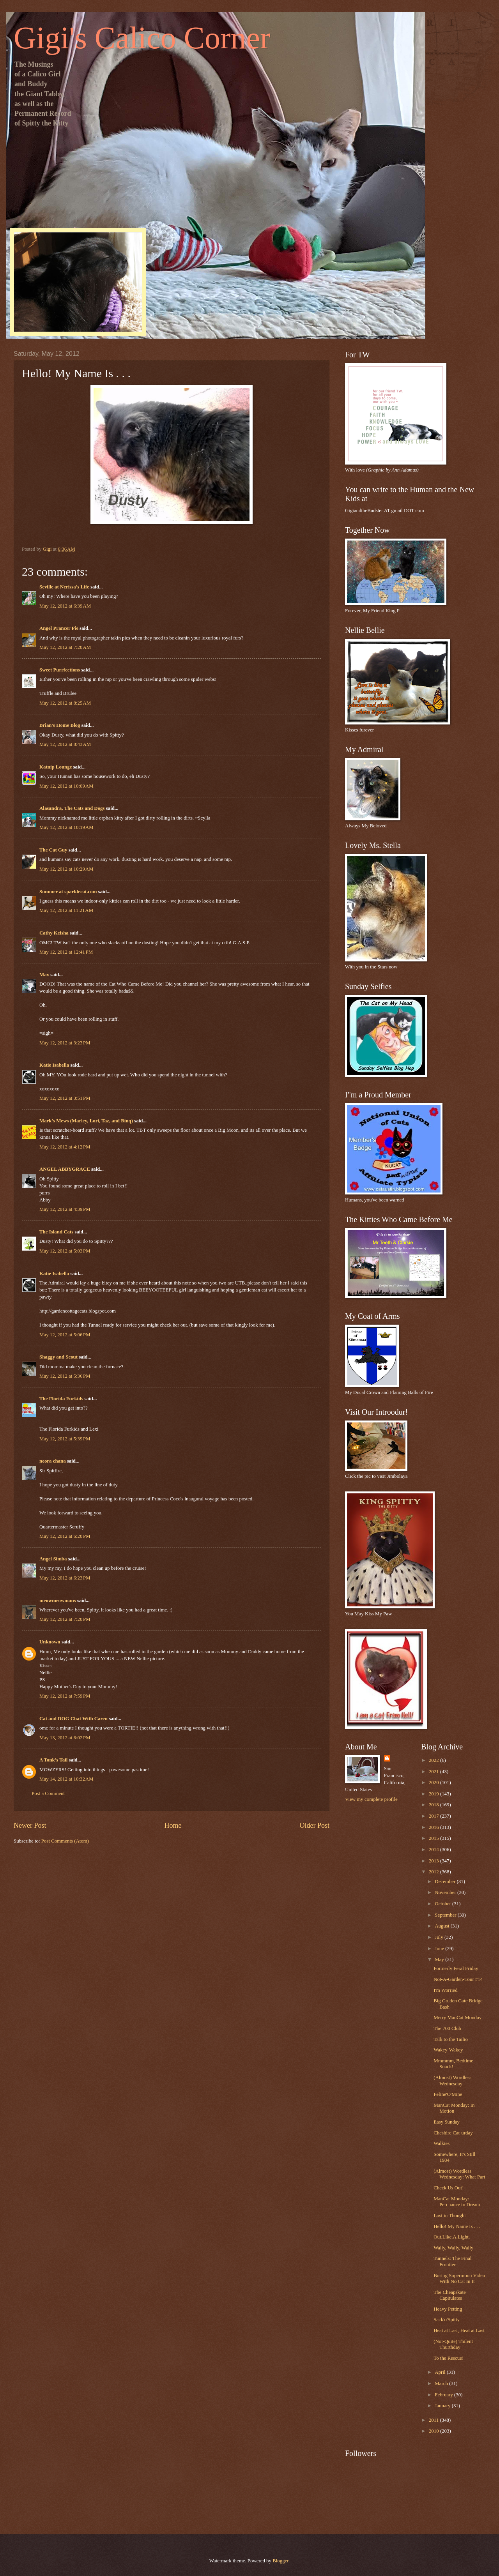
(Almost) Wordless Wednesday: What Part (459, 2174)
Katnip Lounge (55, 767)
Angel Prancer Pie (58, 628)
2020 (434, 1782)
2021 (434, 1771)
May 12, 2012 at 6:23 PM (64, 1578)
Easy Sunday (447, 2122)
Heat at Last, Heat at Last (459, 2330)
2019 (434, 1794)
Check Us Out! (449, 2188)
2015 (434, 1838)
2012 (434, 1872)
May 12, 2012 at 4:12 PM (64, 1147)
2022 (434, 1760)
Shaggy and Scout (58, 1357)
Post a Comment (48, 1793)
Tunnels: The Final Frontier (452, 2261)
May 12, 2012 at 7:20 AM (65, 647)
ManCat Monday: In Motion (454, 2108)
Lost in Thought (450, 2215)
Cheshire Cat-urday (453, 2133)
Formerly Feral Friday (456, 1968)
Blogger (280, 2561)
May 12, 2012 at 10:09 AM (66, 786)
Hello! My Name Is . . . (457, 2226)
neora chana (52, 1461)
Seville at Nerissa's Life (64, 587)
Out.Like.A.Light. (452, 2237)
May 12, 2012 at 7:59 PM (64, 1696)
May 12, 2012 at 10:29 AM (66, 869)
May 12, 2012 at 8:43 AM (65, 744)
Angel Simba (53, 1559)
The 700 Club (447, 2028)
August (442, 1926)
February (444, 2395)
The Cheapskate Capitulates (450, 2295)
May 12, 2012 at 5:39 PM (64, 1439)
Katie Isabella (54, 1065)
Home (172, 1825)
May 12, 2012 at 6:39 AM (65, 606)
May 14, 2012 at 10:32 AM (66, 1779)
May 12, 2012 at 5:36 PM (64, 1376)
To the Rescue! (449, 2358)
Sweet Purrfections (59, 670)
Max (44, 974)
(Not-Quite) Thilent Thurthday (453, 2344)
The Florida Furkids (61, 1398)
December (446, 1881)
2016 (434, 1827)
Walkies (441, 2143)
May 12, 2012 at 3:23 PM (64, 1043)
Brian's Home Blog (59, 725)
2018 (434, 1804)
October (443, 1903)
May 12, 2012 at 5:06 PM (64, 1334)
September (446, 1915)
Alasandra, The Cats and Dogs (72, 808)
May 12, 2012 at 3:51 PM (64, 1098)
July (439, 1937)
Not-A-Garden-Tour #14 (458, 1979)
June (440, 1948)
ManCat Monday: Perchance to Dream (457, 2201)
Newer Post (30, 1825)
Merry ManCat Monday (457, 2017)
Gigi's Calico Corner (142, 38)
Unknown (49, 1642)
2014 (434, 1849)
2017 (434, 1816)
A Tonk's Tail (53, 1760)
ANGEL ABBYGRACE (64, 1169)
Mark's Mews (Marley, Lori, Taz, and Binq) (86, 1121)
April (440, 2372)
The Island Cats (56, 1232)
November (446, 1892)
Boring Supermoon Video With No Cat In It (459, 2278)
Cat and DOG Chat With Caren (73, 1718)
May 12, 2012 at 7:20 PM (64, 1619)
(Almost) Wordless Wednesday (452, 2080)
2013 (434, 1861)
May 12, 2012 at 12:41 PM (66, 952)
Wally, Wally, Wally (453, 2248)
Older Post (314, 1825)
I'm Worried (445, 1990)
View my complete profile (371, 1799)
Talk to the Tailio (451, 2039)
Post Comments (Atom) (65, 1841)
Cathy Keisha (54, 933)
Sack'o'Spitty (447, 2319)
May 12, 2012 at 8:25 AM (65, 703)
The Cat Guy (53, 850)
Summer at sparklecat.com (68, 891)
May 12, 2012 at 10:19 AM (66, 827)
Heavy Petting (448, 2309)
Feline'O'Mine (448, 2094)
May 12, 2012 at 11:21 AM (66, 910)
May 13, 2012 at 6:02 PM (64, 1737)
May (440, 1959)
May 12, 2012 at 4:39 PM (64, 1209)
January (443, 2405)
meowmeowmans (57, 1600)
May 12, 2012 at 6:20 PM (64, 1536)
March (442, 2383)
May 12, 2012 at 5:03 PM (64, 1251)
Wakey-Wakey (448, 2050)
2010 (434, 2431)
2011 (434, 2420)
